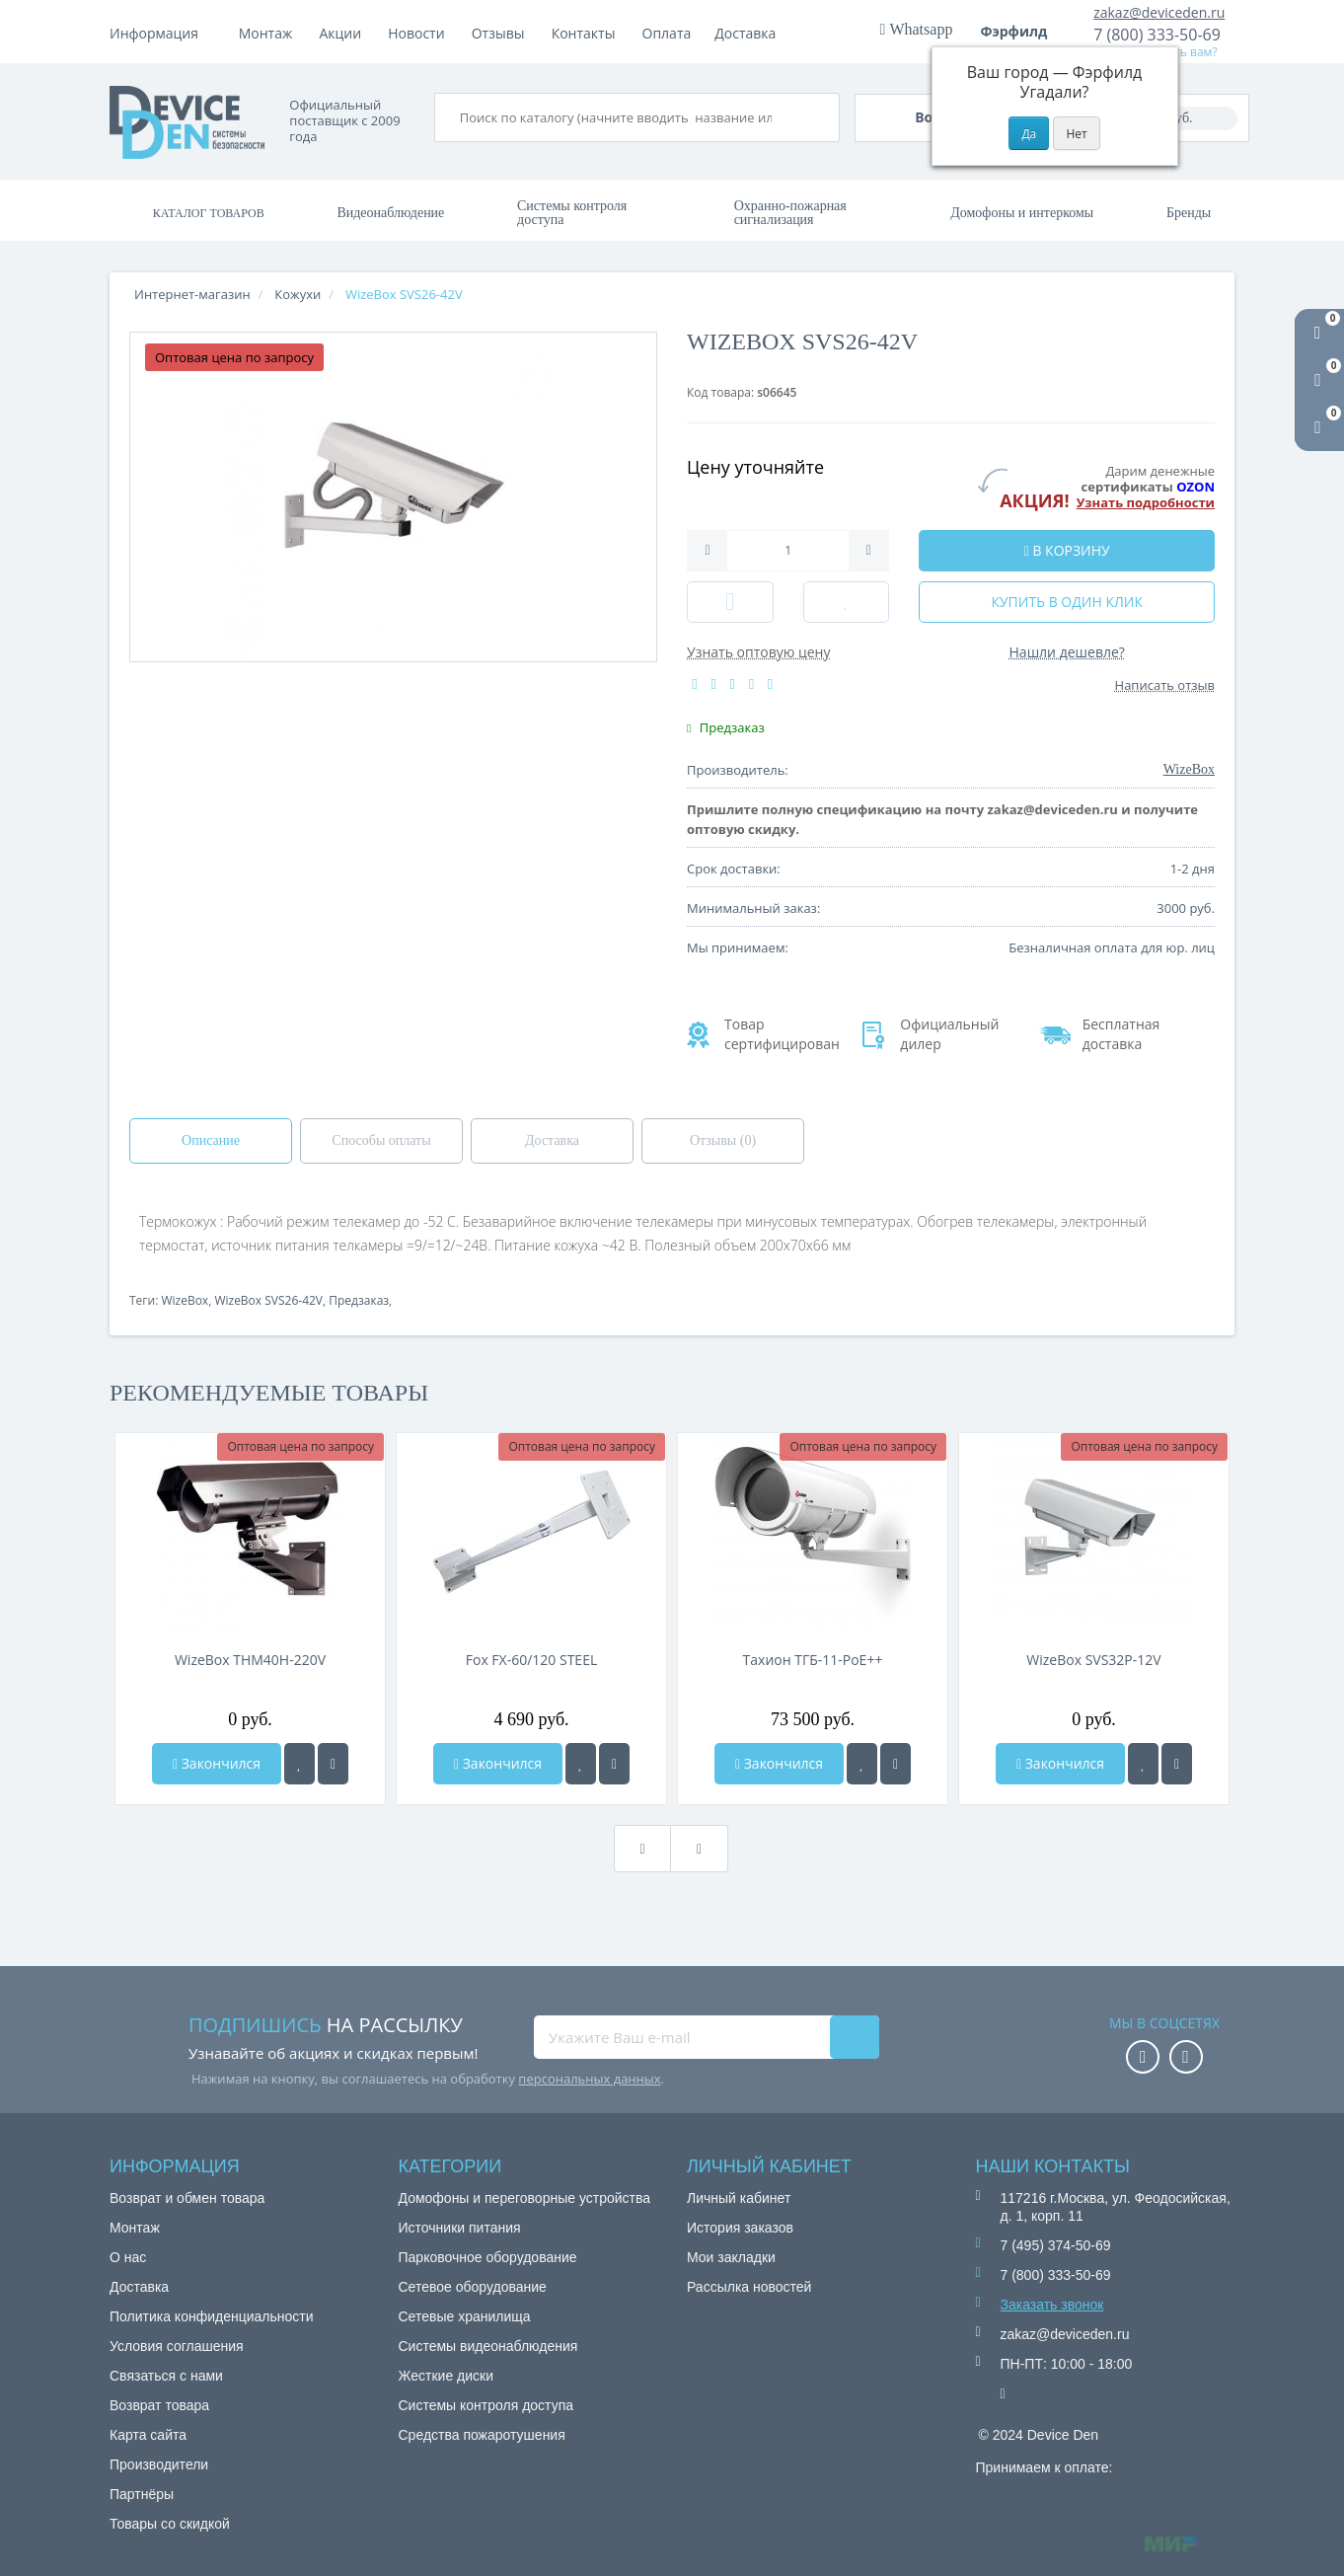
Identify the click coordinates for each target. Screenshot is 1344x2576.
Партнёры (142, 2494)
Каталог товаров (208, 213)
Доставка (425, 33)
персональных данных (589, 2078)
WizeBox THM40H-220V (250, 1659)
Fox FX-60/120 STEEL (531, 1659)
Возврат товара (159, 2405)
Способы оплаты (381, 1140)
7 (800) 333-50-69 (1157, 34)
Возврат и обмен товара (187, 2198)
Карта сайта (148, 2435)
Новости (580, 33)
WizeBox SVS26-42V (268, 1300)
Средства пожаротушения (482, 2435)
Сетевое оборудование (473, 2287)
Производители (159, 2464)
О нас (128, 2257)
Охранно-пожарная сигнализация (790, 212)
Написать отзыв (1165, 685)
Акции (505, 33)
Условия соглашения (177, 2346)
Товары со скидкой (170, 2524)
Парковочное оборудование (488, 2257)
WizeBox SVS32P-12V (1093, 1659)
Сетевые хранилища (465, 2316)
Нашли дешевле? (1067, 652)
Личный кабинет (738, 2198)
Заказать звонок (1052, 2304)
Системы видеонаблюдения (488, 2346)
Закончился (217, 1763)
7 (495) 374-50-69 (1056, 2245)
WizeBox (184, 1300)
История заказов (740, 2227)
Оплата (343, 33)
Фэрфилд (1021, 31)
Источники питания (460, 2227)
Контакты (747, 33)
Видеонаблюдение (390, 212)
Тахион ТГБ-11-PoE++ (813, 1659)
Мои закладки (731, 2257)
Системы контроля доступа (572, 212)
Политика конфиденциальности (212, 2316)
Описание (211, 1140)
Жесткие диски (446, 2376)
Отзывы (662, 33)
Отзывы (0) (723, 1140)
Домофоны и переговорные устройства (525, 2198)
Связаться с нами (166, 2376)
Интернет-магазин (192, 294)
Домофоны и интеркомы (1021, 212)
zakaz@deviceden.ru (1159, 12)
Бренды (1188, 212)
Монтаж (266, 33)
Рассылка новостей (749, 2287)
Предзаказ (359, 1300)
